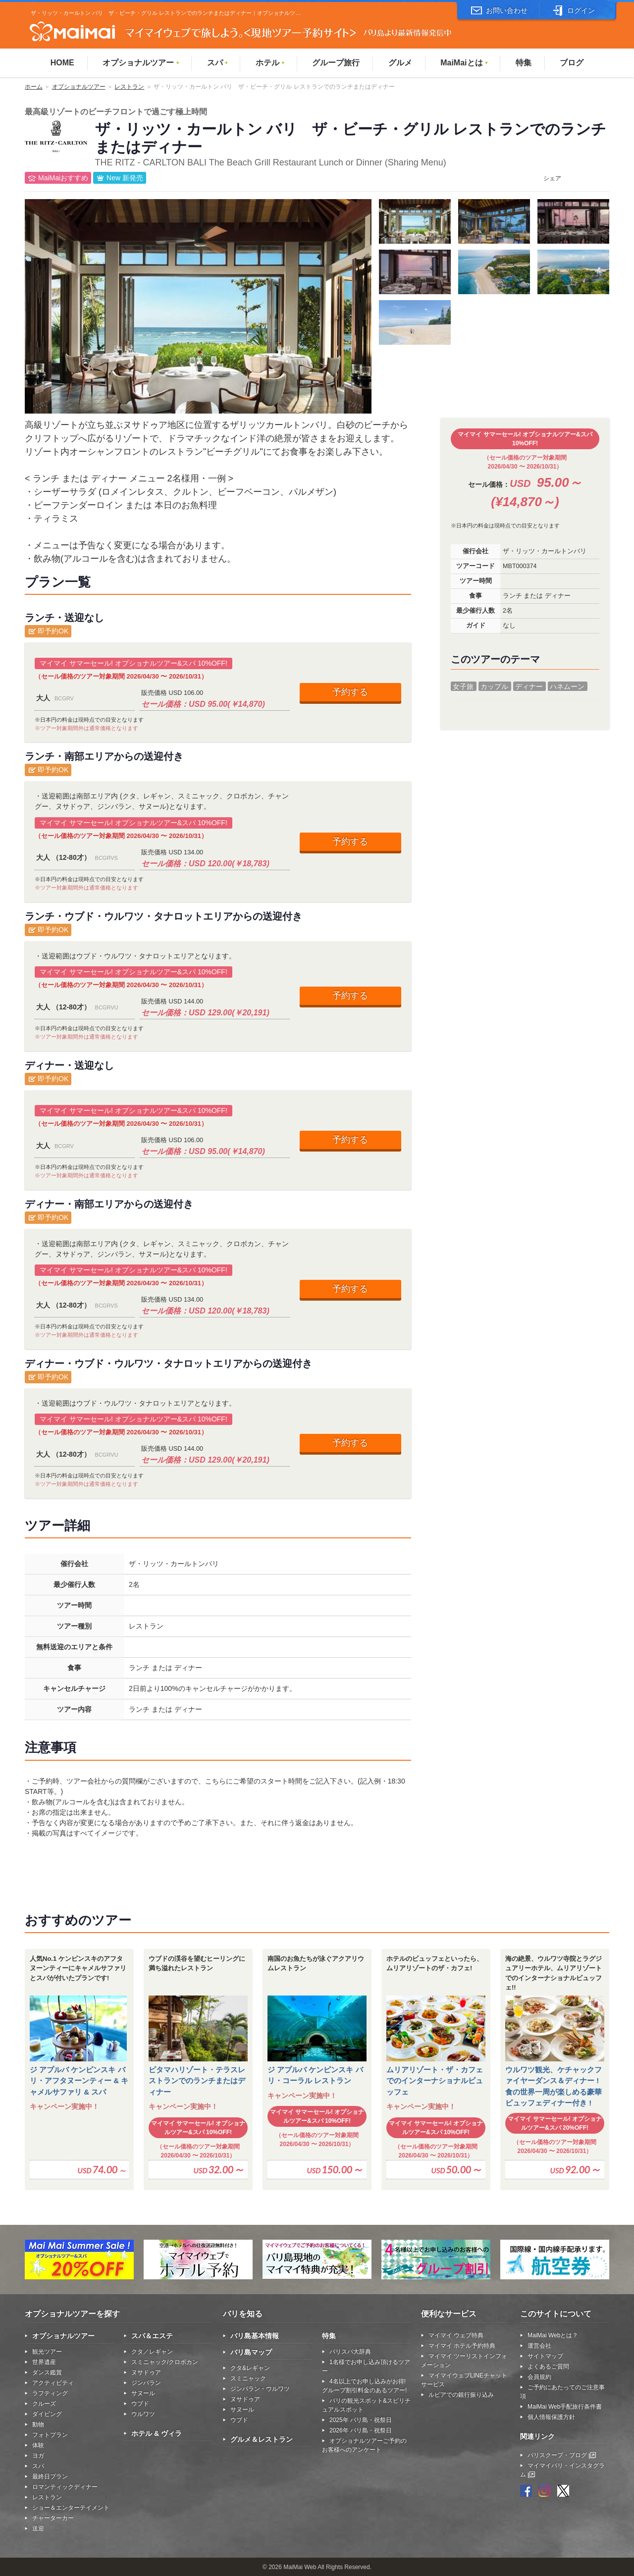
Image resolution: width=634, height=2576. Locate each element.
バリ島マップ (251, 2352)
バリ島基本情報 (254, 2336)
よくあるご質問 (548, 2366)
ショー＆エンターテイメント (70, 2507)
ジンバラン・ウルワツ (260, 2388)
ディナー (529, 686)
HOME (62, 62)
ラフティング (50, 2393)
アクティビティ (53, 2382)
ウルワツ (143, 2414)
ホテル (270, 62)
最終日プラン (50, 2476)
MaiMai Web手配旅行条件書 (565, 2406)
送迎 (38, 2528)
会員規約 (539, 2376)
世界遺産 (44, 2362)
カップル (494, 686)
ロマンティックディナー (65, 2486)
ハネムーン (567, 686)
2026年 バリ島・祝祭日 (360, 2430)
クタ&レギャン (250, 2368)
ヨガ (38, 2455)
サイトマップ (545, 2356)
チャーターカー (53, 2518)
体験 (38, 2445)
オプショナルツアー (141, 62)
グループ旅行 (336, 62)
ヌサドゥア (146, 2372)
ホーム (34, 86)
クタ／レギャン (152, 2351)
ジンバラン (146, 2382)
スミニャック (248, 2378)
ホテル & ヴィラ (156, 2433)
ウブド (140, 2403)
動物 (38, 2424)
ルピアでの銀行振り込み (461, 2394)
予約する (350, 692)
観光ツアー (47, 2351)
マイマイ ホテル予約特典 (461, 2345)
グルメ (400, 62)
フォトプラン (50, 2434)
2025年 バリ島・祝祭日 (360, 2420)
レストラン (129, 86)
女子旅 (463, 686)
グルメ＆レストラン (261, 2439)
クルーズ (44, 2403)
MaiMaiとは (464, 62)
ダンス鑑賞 (47, 2372)
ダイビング (47, 2414)
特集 (523, 62)
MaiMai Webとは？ (553, 2335)
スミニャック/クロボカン (164, 2362)
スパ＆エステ (152, 2336)
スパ (218, 62)
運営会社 (539, 2345)
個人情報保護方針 (551, 2417)
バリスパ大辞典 (350, 2351)
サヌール (143, 2393)
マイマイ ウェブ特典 (455, 2335)
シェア (552, 178)
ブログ (571, 62)
